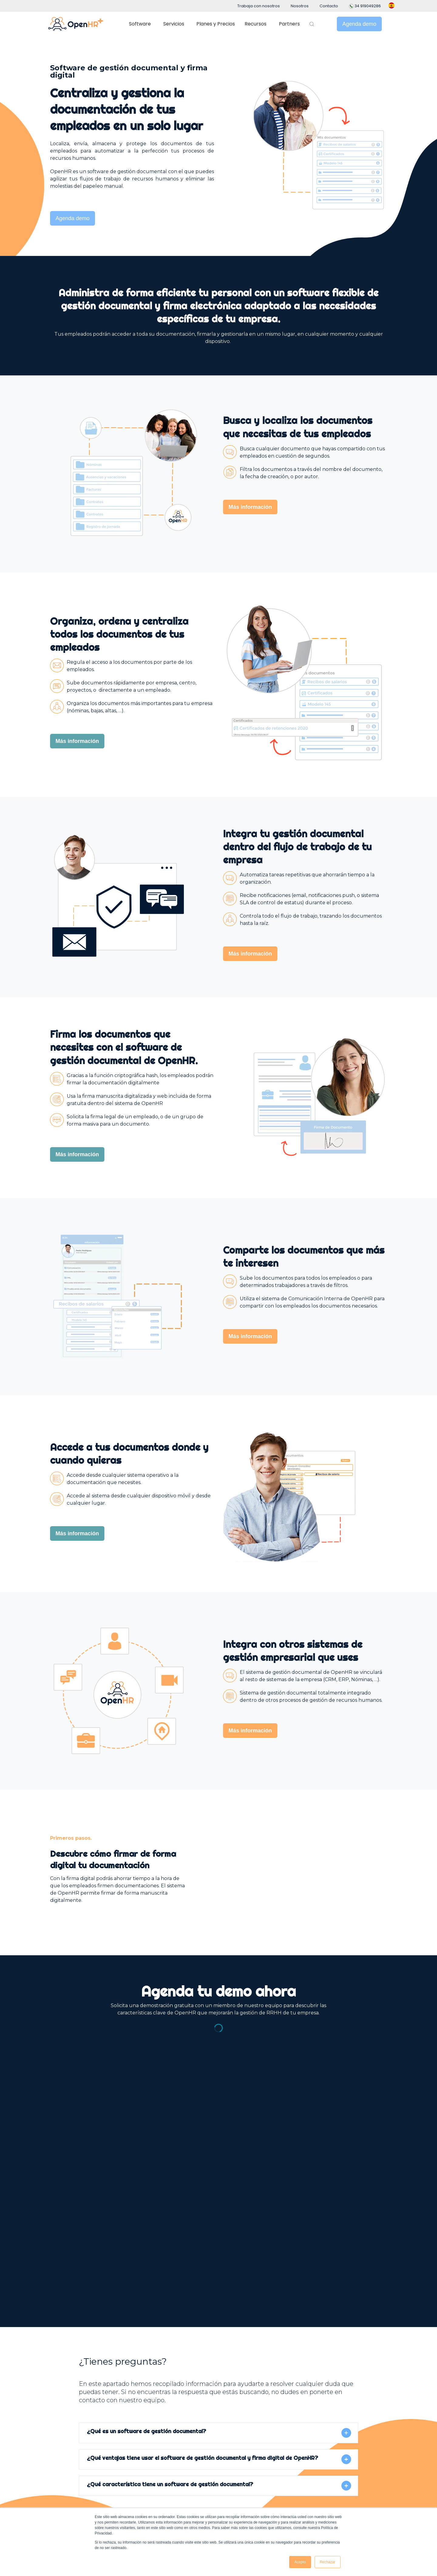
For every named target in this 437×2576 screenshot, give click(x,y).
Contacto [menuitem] (329, 5)
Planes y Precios (215, 23)
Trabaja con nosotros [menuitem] (258, 5)
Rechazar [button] (327, 2562)
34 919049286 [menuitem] (365, 5)
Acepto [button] (300, 2562)
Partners (289, 23)
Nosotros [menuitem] (300, 5)
